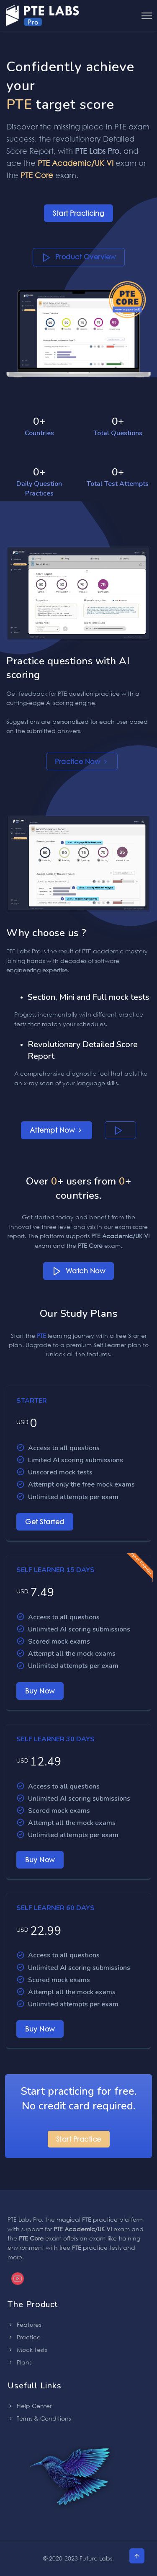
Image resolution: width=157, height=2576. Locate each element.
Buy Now (40, 1690)
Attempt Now (57, 1129)
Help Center (29, 2406)
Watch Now (79, 1271)
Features (24, 2324)
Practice (24, 2337)
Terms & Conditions (39, 2418)
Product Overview (78, 257)
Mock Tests (27, 2350)
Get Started (44, 1521)
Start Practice (78, 2139)
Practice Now (82, 761)
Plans (19, 2362)
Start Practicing (78, 213)
